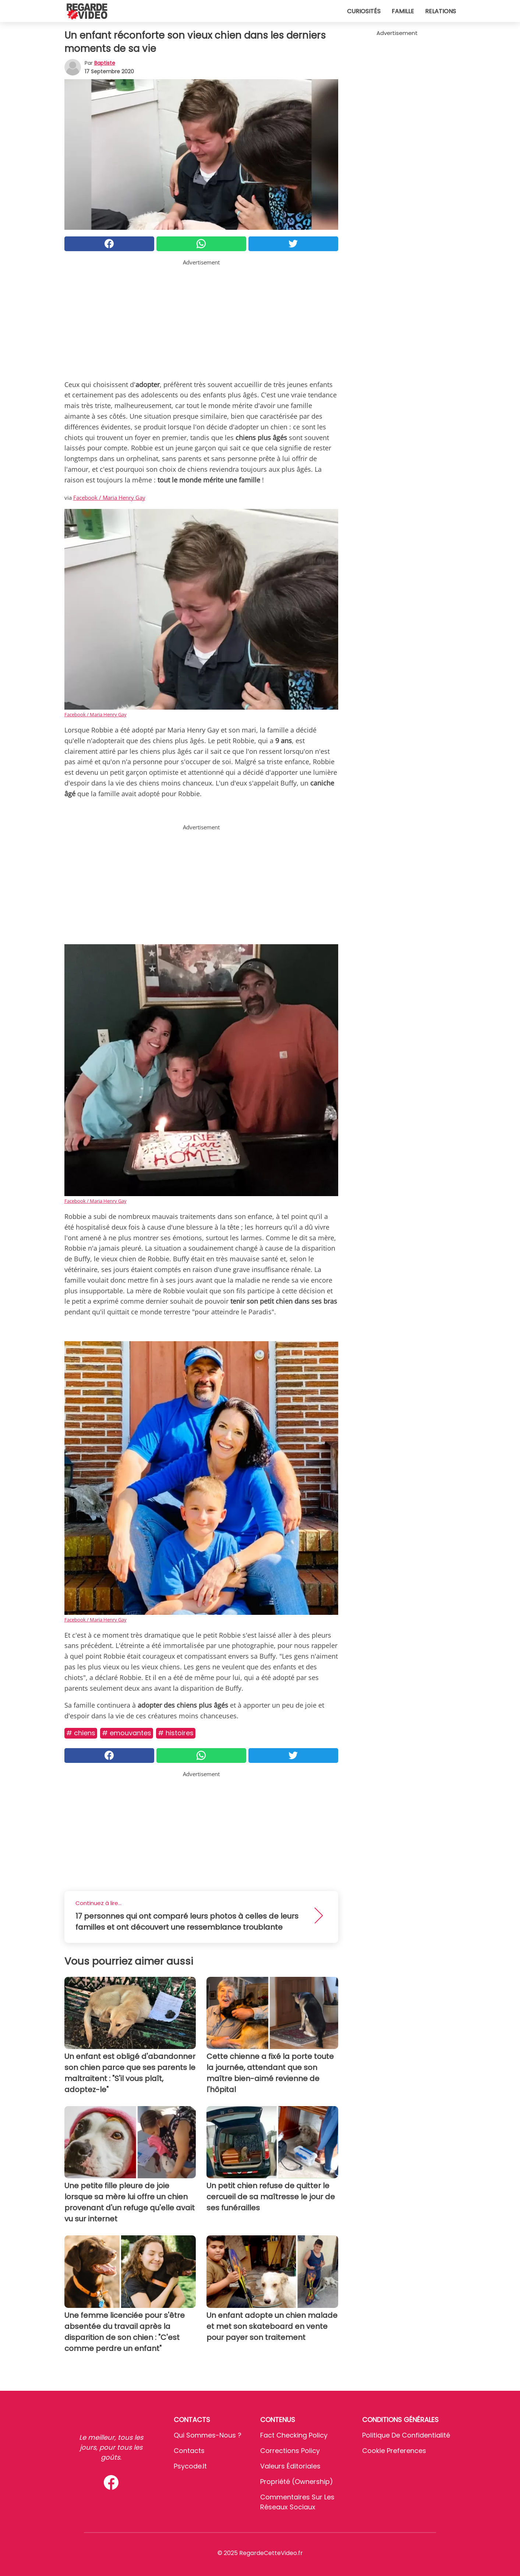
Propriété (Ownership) (296, 2481)
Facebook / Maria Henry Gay (109, 497)
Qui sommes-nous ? (207, 2435)
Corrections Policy (290, 2450)
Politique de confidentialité (406, 2435)
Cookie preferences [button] (394, 2450)
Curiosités (364, 11)
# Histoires (176, 1732)
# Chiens (80, 1732)
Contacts (189, 2450)
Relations (440, 11)
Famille (403, 11)
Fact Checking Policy (294, 2435)
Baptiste (104, 63)
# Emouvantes (126, 1732)
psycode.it (190, 2466)
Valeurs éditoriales (290, 2466)
